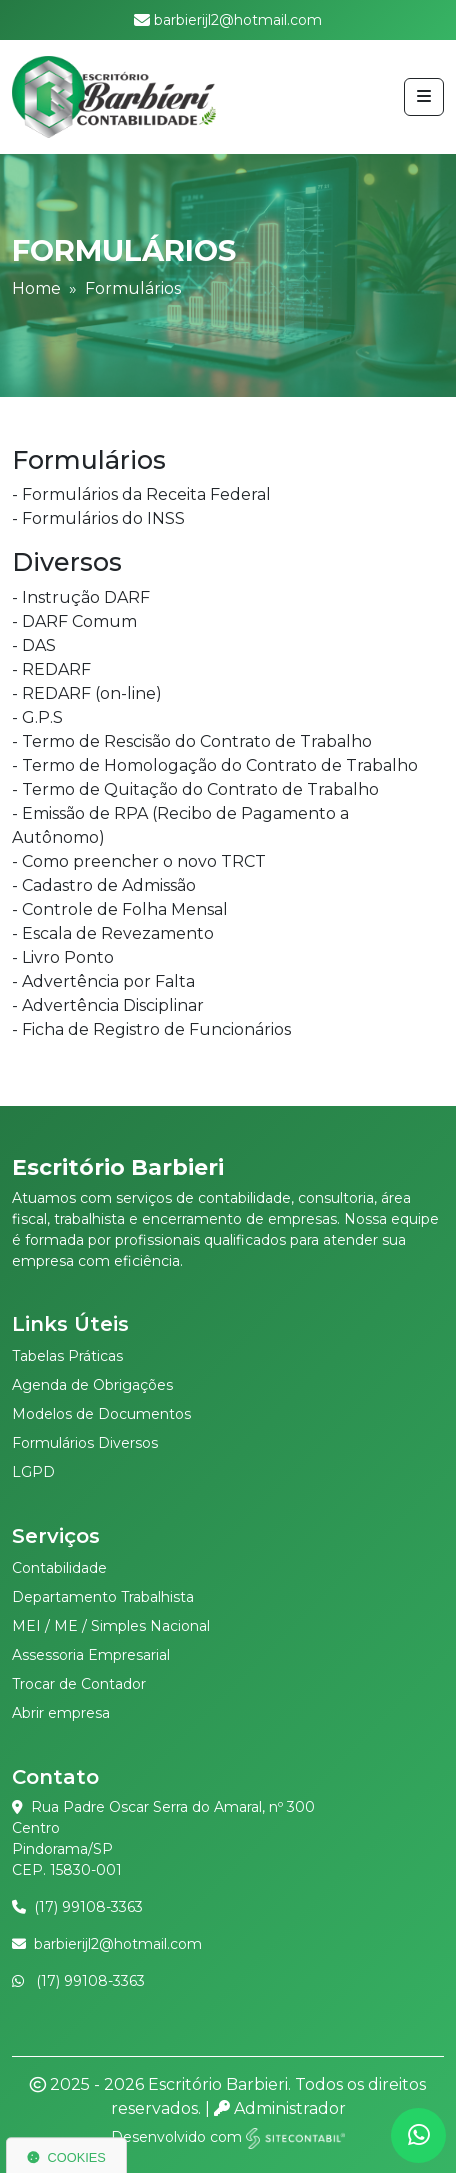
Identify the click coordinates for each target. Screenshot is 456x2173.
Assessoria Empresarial (91, 1655)
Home (36, 288)
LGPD (33, 1472)
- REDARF (51, 669)
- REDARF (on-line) (87, 693)
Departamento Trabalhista (103, 1597)
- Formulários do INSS (98, 518)
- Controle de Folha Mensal (120, 909)
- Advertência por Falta (103, 981)
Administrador (280, 2108)
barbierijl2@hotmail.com (118, 1944)
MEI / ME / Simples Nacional (111, 1626)
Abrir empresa (61, 1713)
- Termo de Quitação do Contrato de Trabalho (195, 789)
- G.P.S (37, 717)
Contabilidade (59, 1568)
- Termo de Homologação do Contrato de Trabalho (215, 765)
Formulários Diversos (85, 1443)
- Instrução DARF (81, 597)
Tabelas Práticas (67, 1356)
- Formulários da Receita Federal (141, 494)
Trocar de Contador (79, 1684)
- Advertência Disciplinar (108, 1005)
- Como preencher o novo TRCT (139, 861)
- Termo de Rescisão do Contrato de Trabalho (192, 741)
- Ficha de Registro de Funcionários (151, 1029)
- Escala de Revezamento (113, 933)
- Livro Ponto (63, 957)
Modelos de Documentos (101, 1414)
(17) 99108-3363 (88, 1907)
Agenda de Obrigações (92, 1385)
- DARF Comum (74, 621)
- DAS (34, 645)
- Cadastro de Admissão (104, 885)
